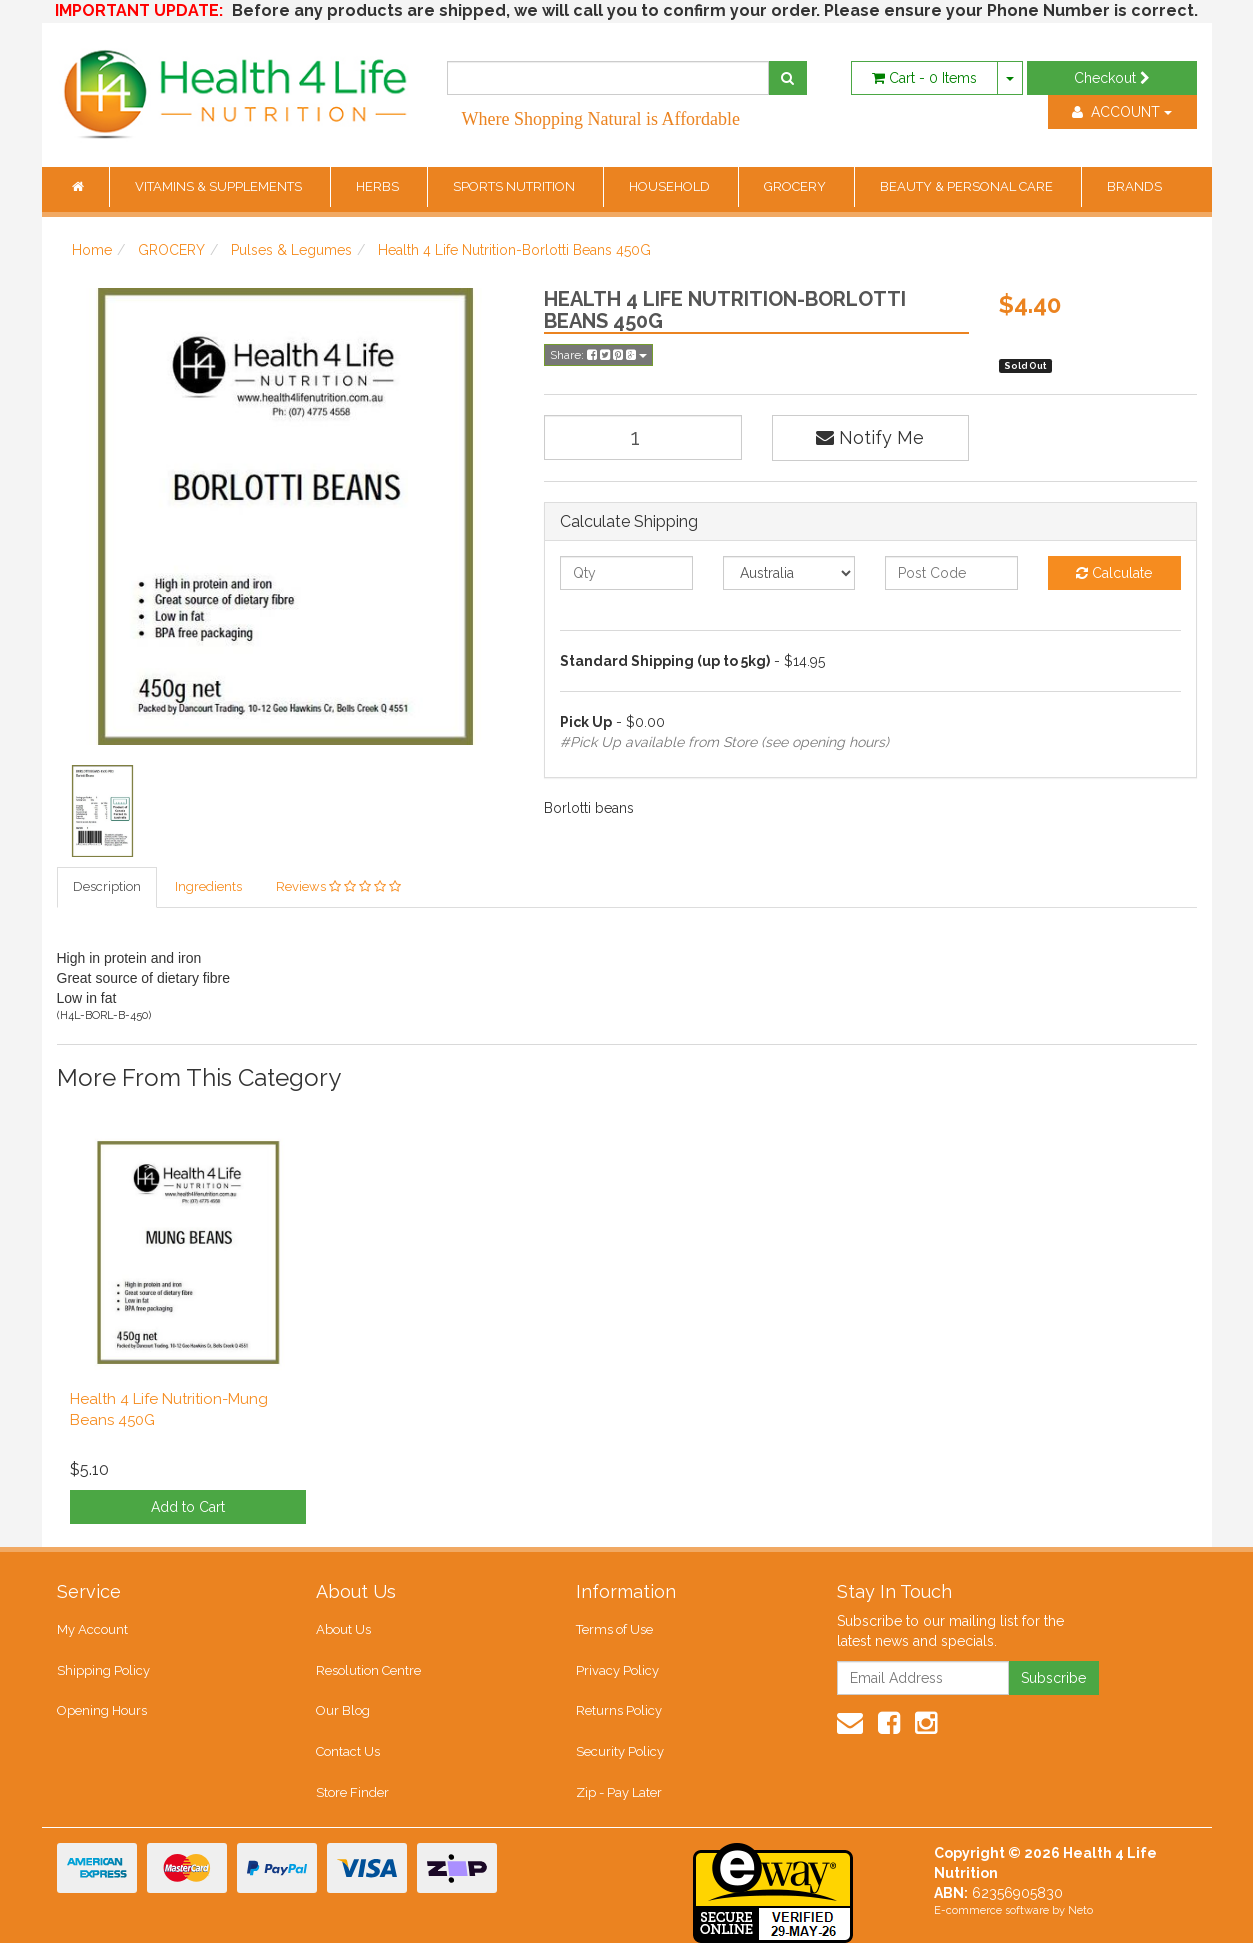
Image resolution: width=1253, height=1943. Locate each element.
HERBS (379, 186)
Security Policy (620, 1751)
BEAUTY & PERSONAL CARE (968, 186)
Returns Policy (619, 1710)
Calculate (1114, 573)
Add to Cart (188, 1507)
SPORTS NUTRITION (515, 186)
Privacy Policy (617, 1670)
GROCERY (796, 186)
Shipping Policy (103, 1670)
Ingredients (208, 886)
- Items (924, 78)
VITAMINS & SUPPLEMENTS (220, 186)
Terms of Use (614, 1629)
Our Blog (343, 1710)
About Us (343, 1629)
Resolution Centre (368, 1670)
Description (107, 886)
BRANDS (1134, 186)
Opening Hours (102, 1710)
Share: (598, 355)
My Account (92, 1629)
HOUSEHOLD (671, 186)
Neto (1080, 1910)
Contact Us (348, 1751)
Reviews (338, 886)
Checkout (1112, 78)
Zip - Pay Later (619, 1792)
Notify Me (870, 437)
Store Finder (352, 1792)
